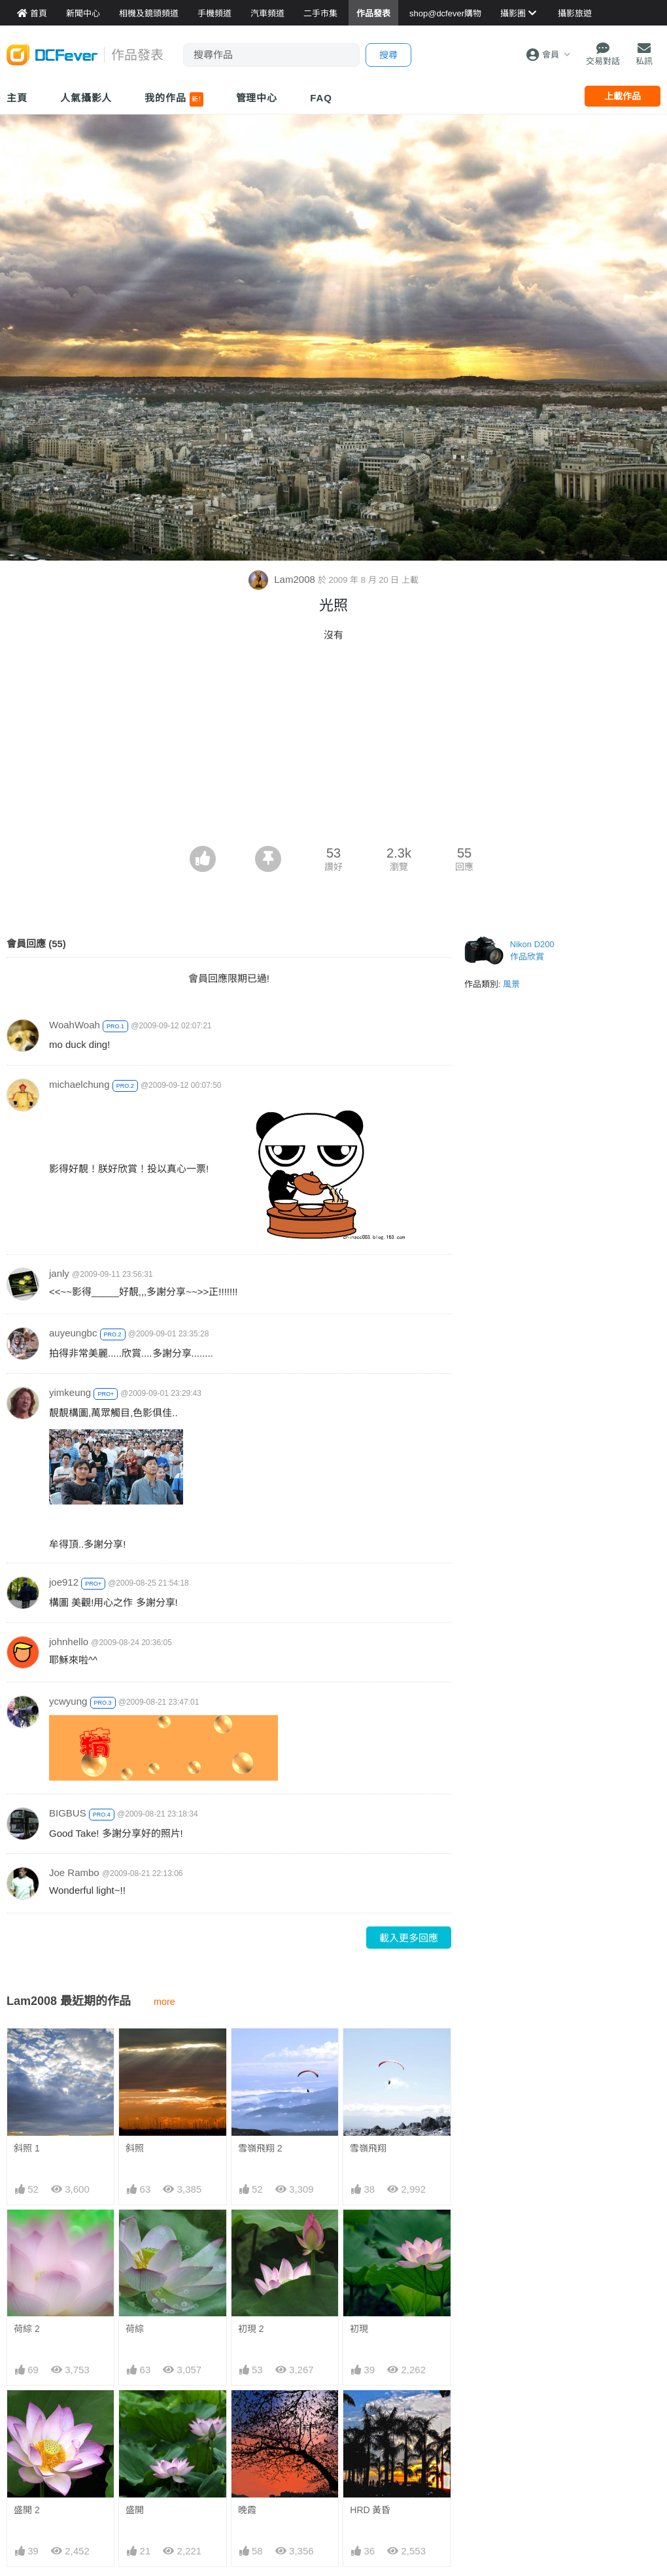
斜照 (135, 2148)
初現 (359, 2329)
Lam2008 (283, 579)
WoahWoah (74, 1024)
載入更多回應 (408, 1937)
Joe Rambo (74, 1872)
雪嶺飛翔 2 (260, 2148)
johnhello (68, 1641)
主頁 (17, 97)
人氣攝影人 (86, 97)
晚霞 (247, 2414)
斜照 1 (27, 2148)
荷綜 (135, 2329)
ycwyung (68, 1701)
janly (59, 1273)
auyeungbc (73, 1332)
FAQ (321, 97)
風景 (511, 984)
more (164, 2001)
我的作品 (174, 99)
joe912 (63, 1582)
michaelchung (79, 1084)
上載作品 (622, 96)
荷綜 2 (27, 2329)
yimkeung (70, 1392)
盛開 (135, 2510)
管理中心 (257, 97)
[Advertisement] (333, 747)
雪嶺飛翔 (368, 2148)
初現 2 (251, 2329)
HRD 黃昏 (370, 2414)
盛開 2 (27, 2510)
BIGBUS (67, 1813)
